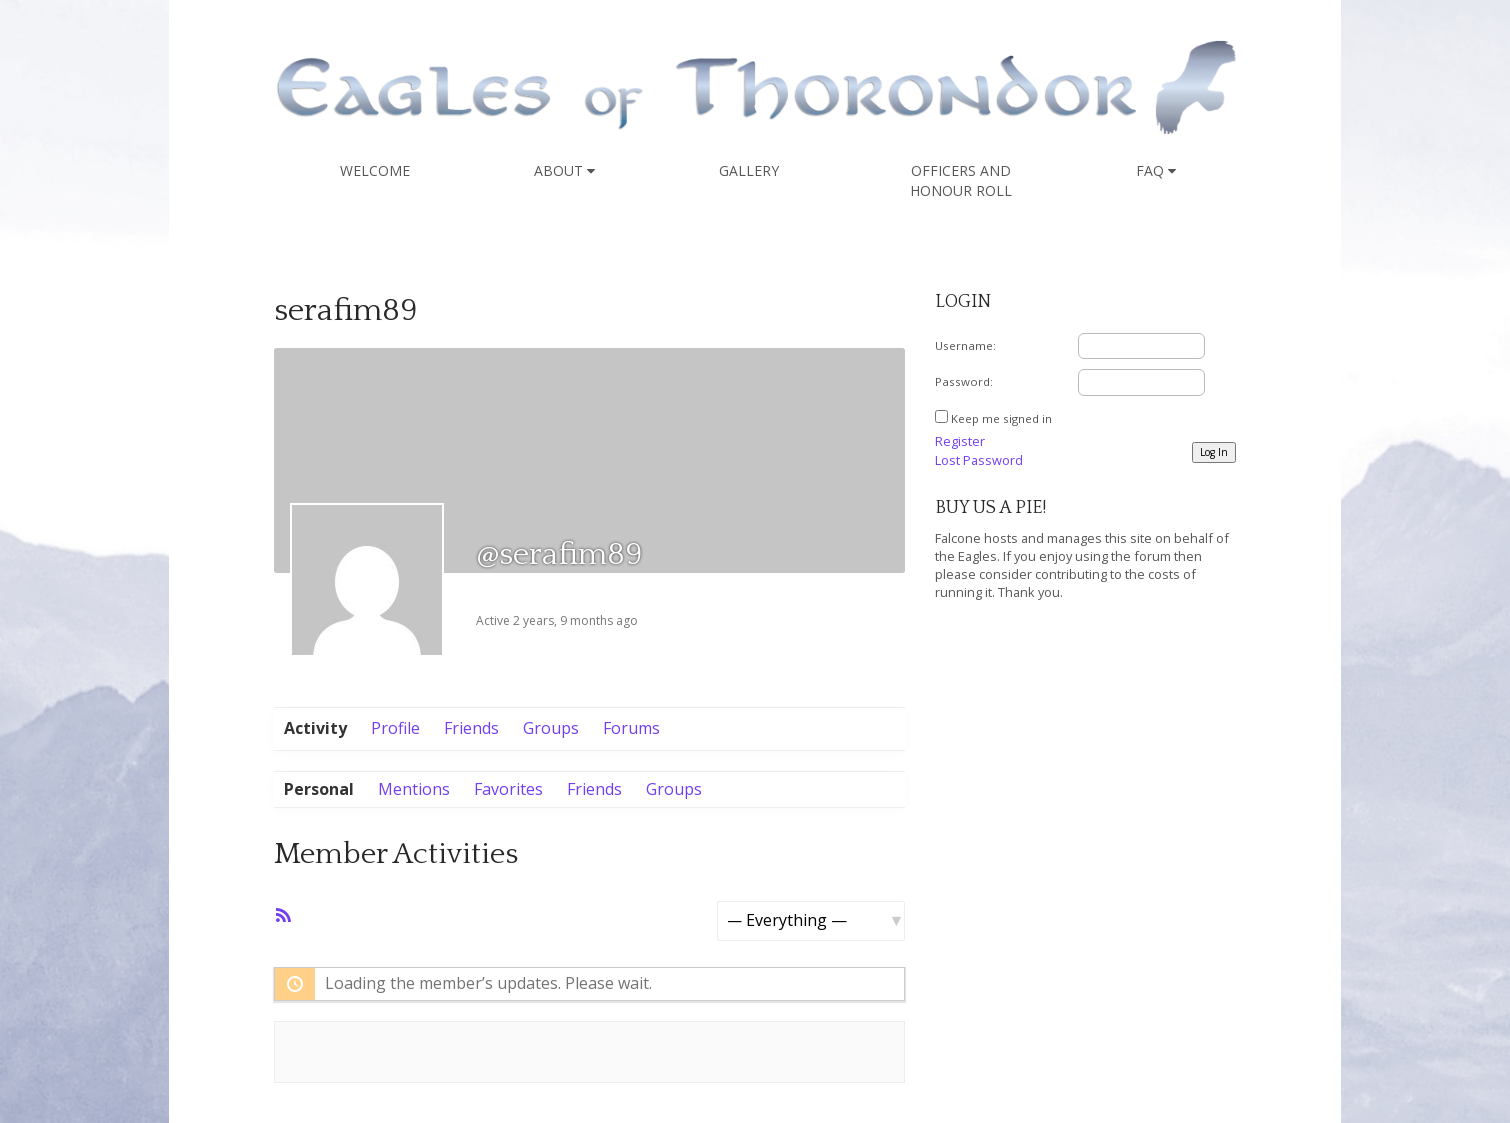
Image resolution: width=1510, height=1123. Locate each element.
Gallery (749, 170)
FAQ (1156, 170)
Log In (1214, 452)
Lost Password (979, 460)
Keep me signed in (1001, 418)
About (564, 170)
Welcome (375, 170)
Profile (395, 728)
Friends (471, 728)
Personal (319, 789)
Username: (965, 345)
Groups (551, 728)
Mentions (414, 789)
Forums (631, 728)
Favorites (508, 789)
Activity (315, 728)
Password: (964, 381)
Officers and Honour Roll (961, 180)
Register (960, 441)
